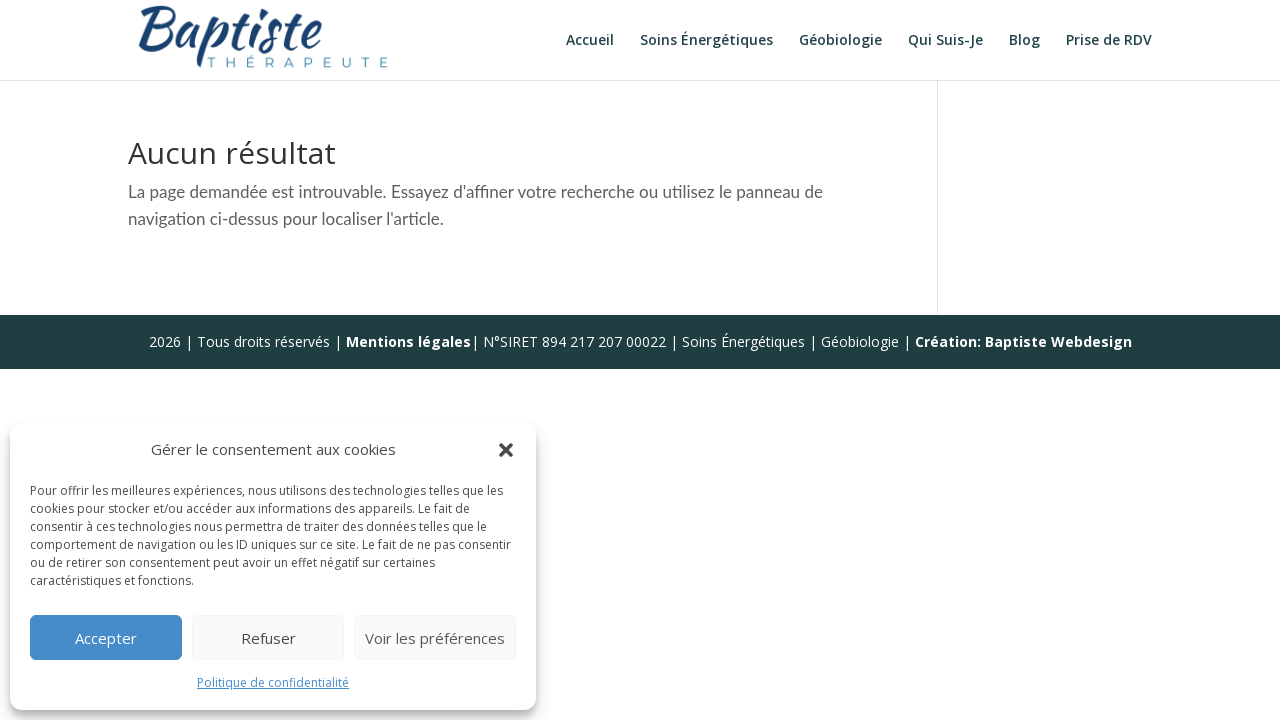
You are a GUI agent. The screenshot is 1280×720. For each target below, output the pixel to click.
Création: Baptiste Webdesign (1023, 341)
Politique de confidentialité (273, 682)
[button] (506, 450)
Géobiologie (840, 41)
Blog (1024, 41)
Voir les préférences (435, 638)
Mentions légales (408, 341)
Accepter (106, 638)
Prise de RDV (1109, 41)
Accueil (590, 41)
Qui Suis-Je (945, 41)
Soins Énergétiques (706, 41)
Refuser (268, 638)
